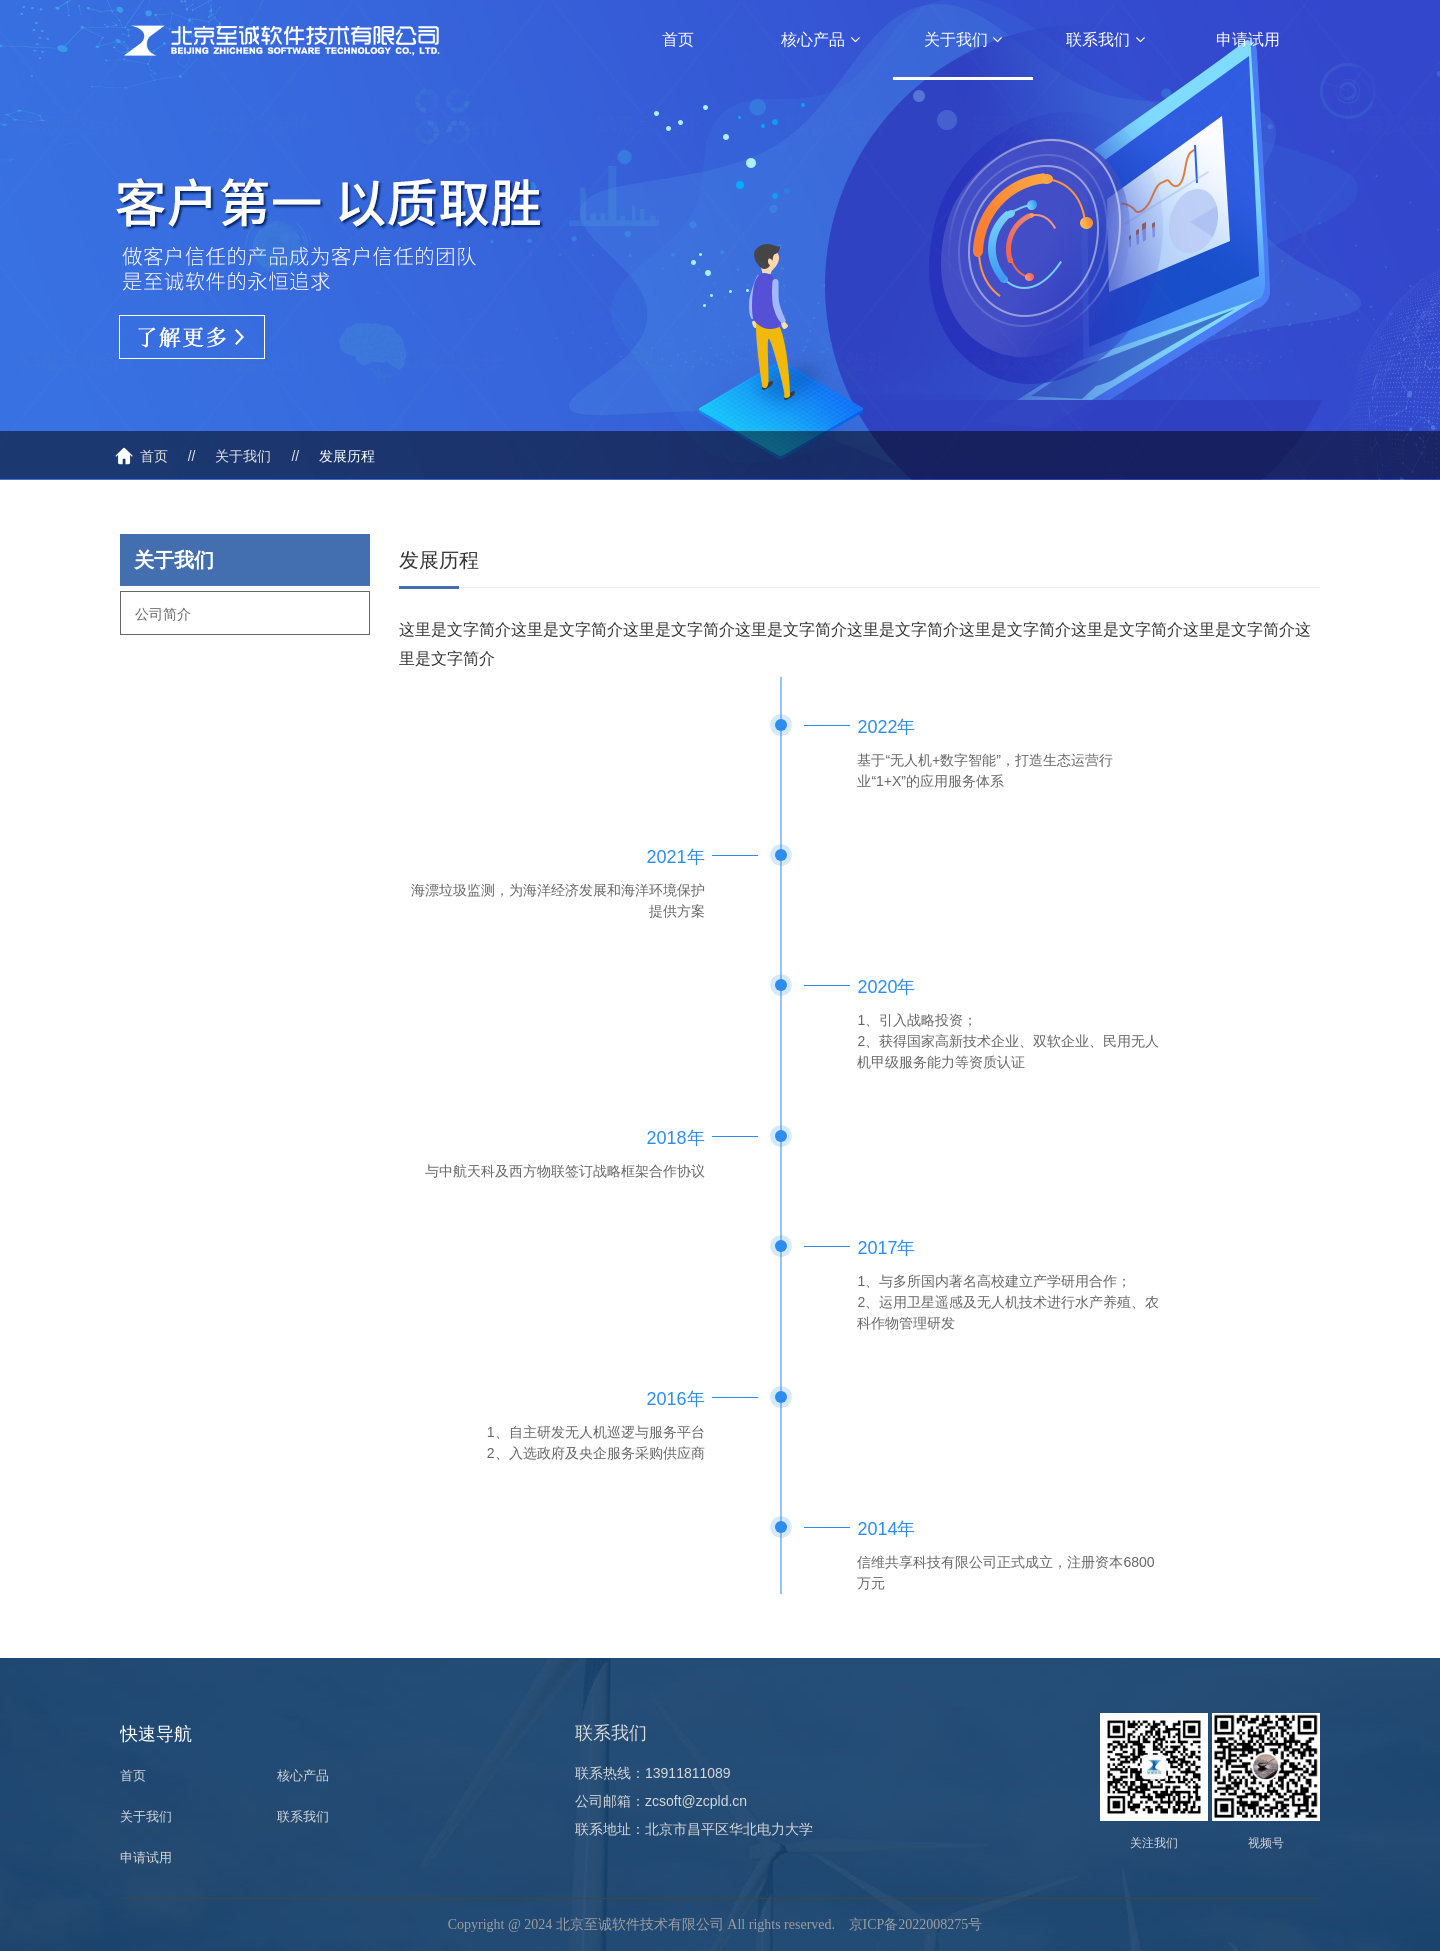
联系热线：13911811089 (653, 1773)
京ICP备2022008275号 (916, 1924)
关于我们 (963, 39)
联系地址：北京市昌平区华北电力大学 (694, 1829)
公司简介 (163, 614)
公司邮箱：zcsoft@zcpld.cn (661, 1801)
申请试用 (1248, 39)
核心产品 (820, 39)
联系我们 (1105, 39)
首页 (678, 39)
